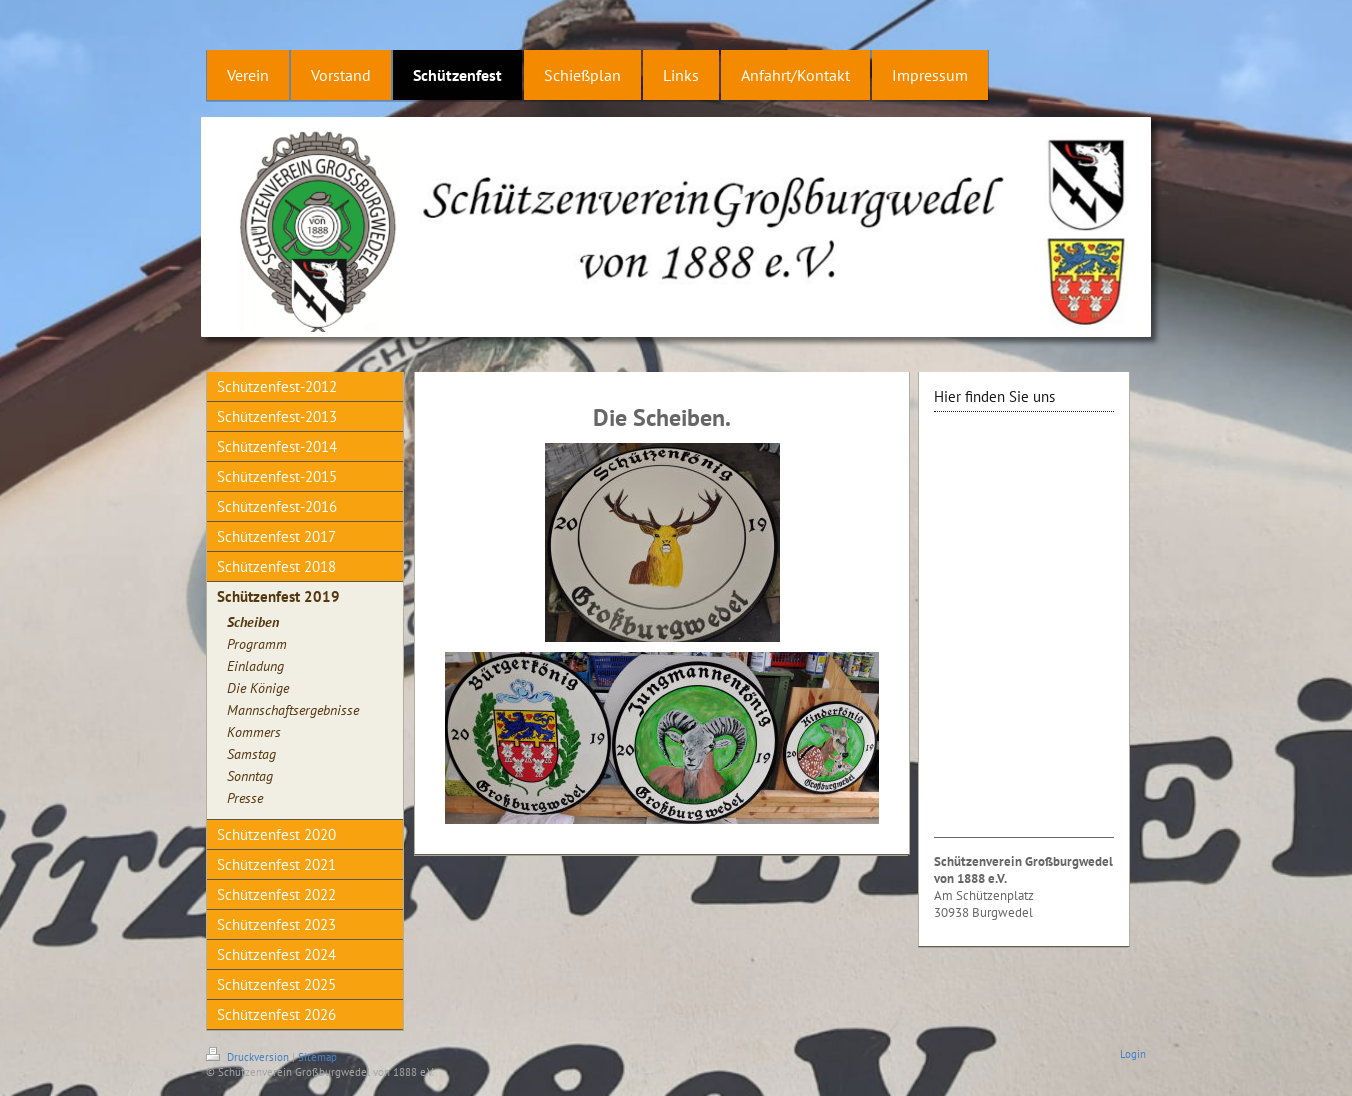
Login (1133, 1054)
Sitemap (317, 1057)
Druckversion (249, 1057)
